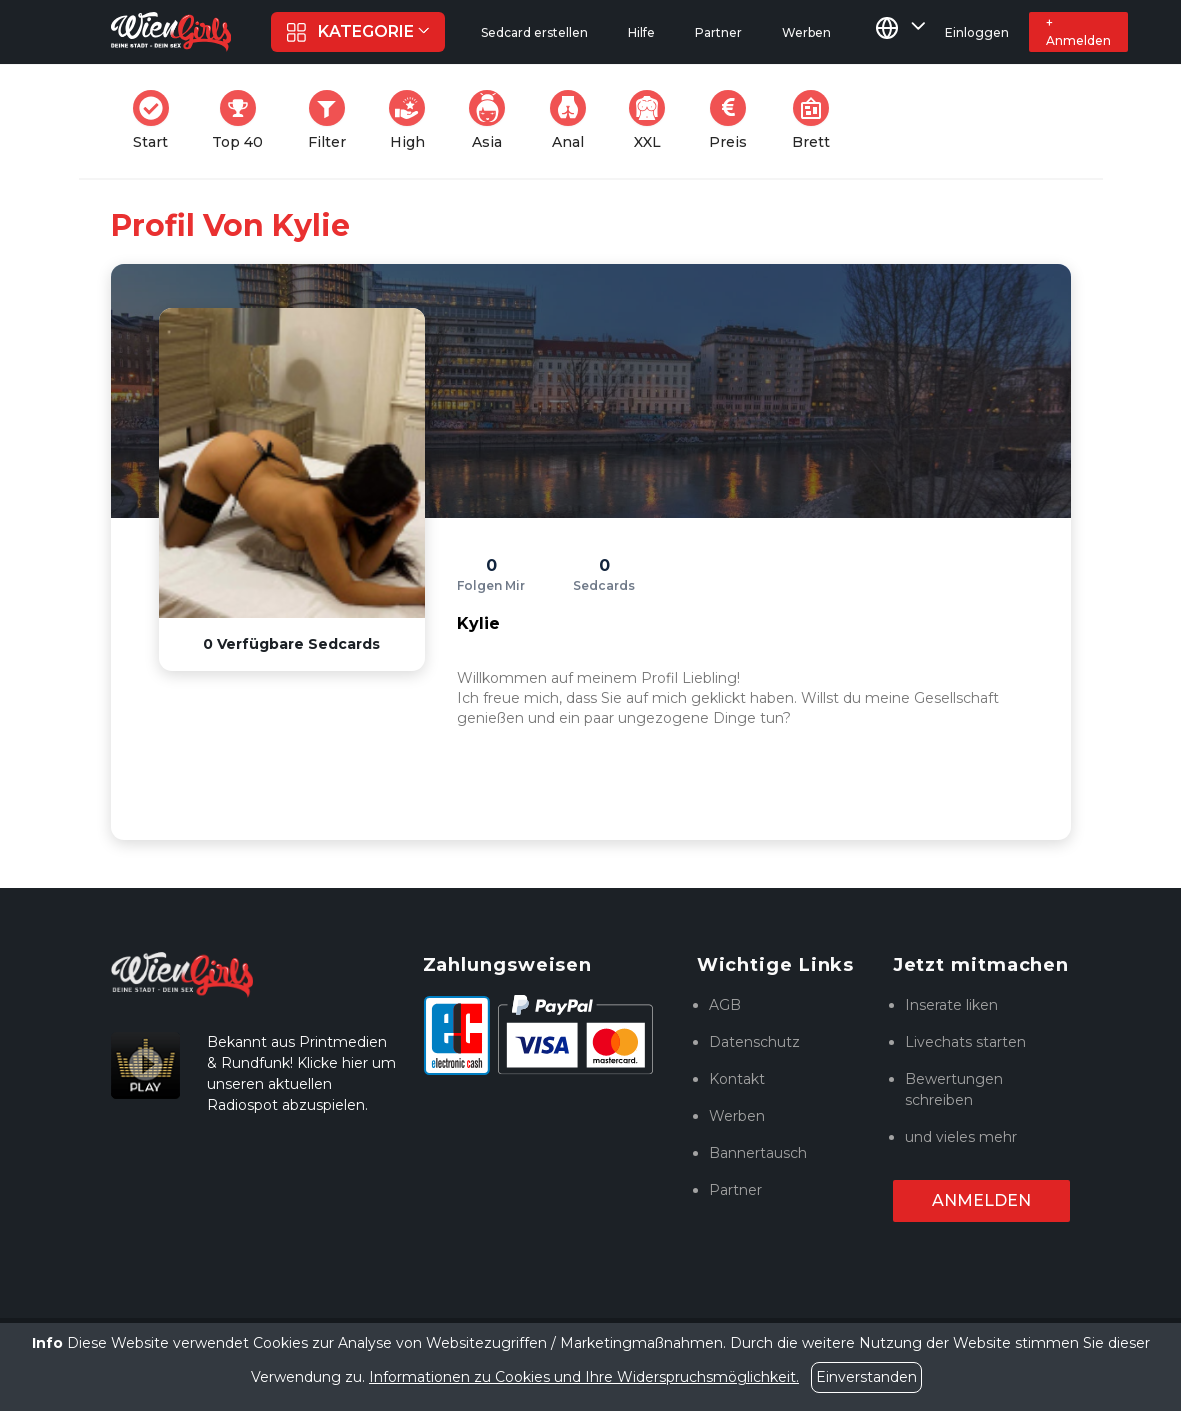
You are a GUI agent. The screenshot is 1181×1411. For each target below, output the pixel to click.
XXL (651, 120)
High (413, 120)
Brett (817, 120)
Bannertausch (758, 1153)
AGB (725, 1005)
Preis (734, 120)
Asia (493, 120)
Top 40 (243, 120)
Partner (735, 1190)
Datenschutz (754, 1042)
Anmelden (981, 1200)
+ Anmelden (1078, 31)
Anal (574, 120)
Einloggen (977, 32)
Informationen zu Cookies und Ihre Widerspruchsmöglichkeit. (584, 1377)
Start (157, 120)
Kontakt (737, 1079)
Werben (737, 1116)
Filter (333, 120)
